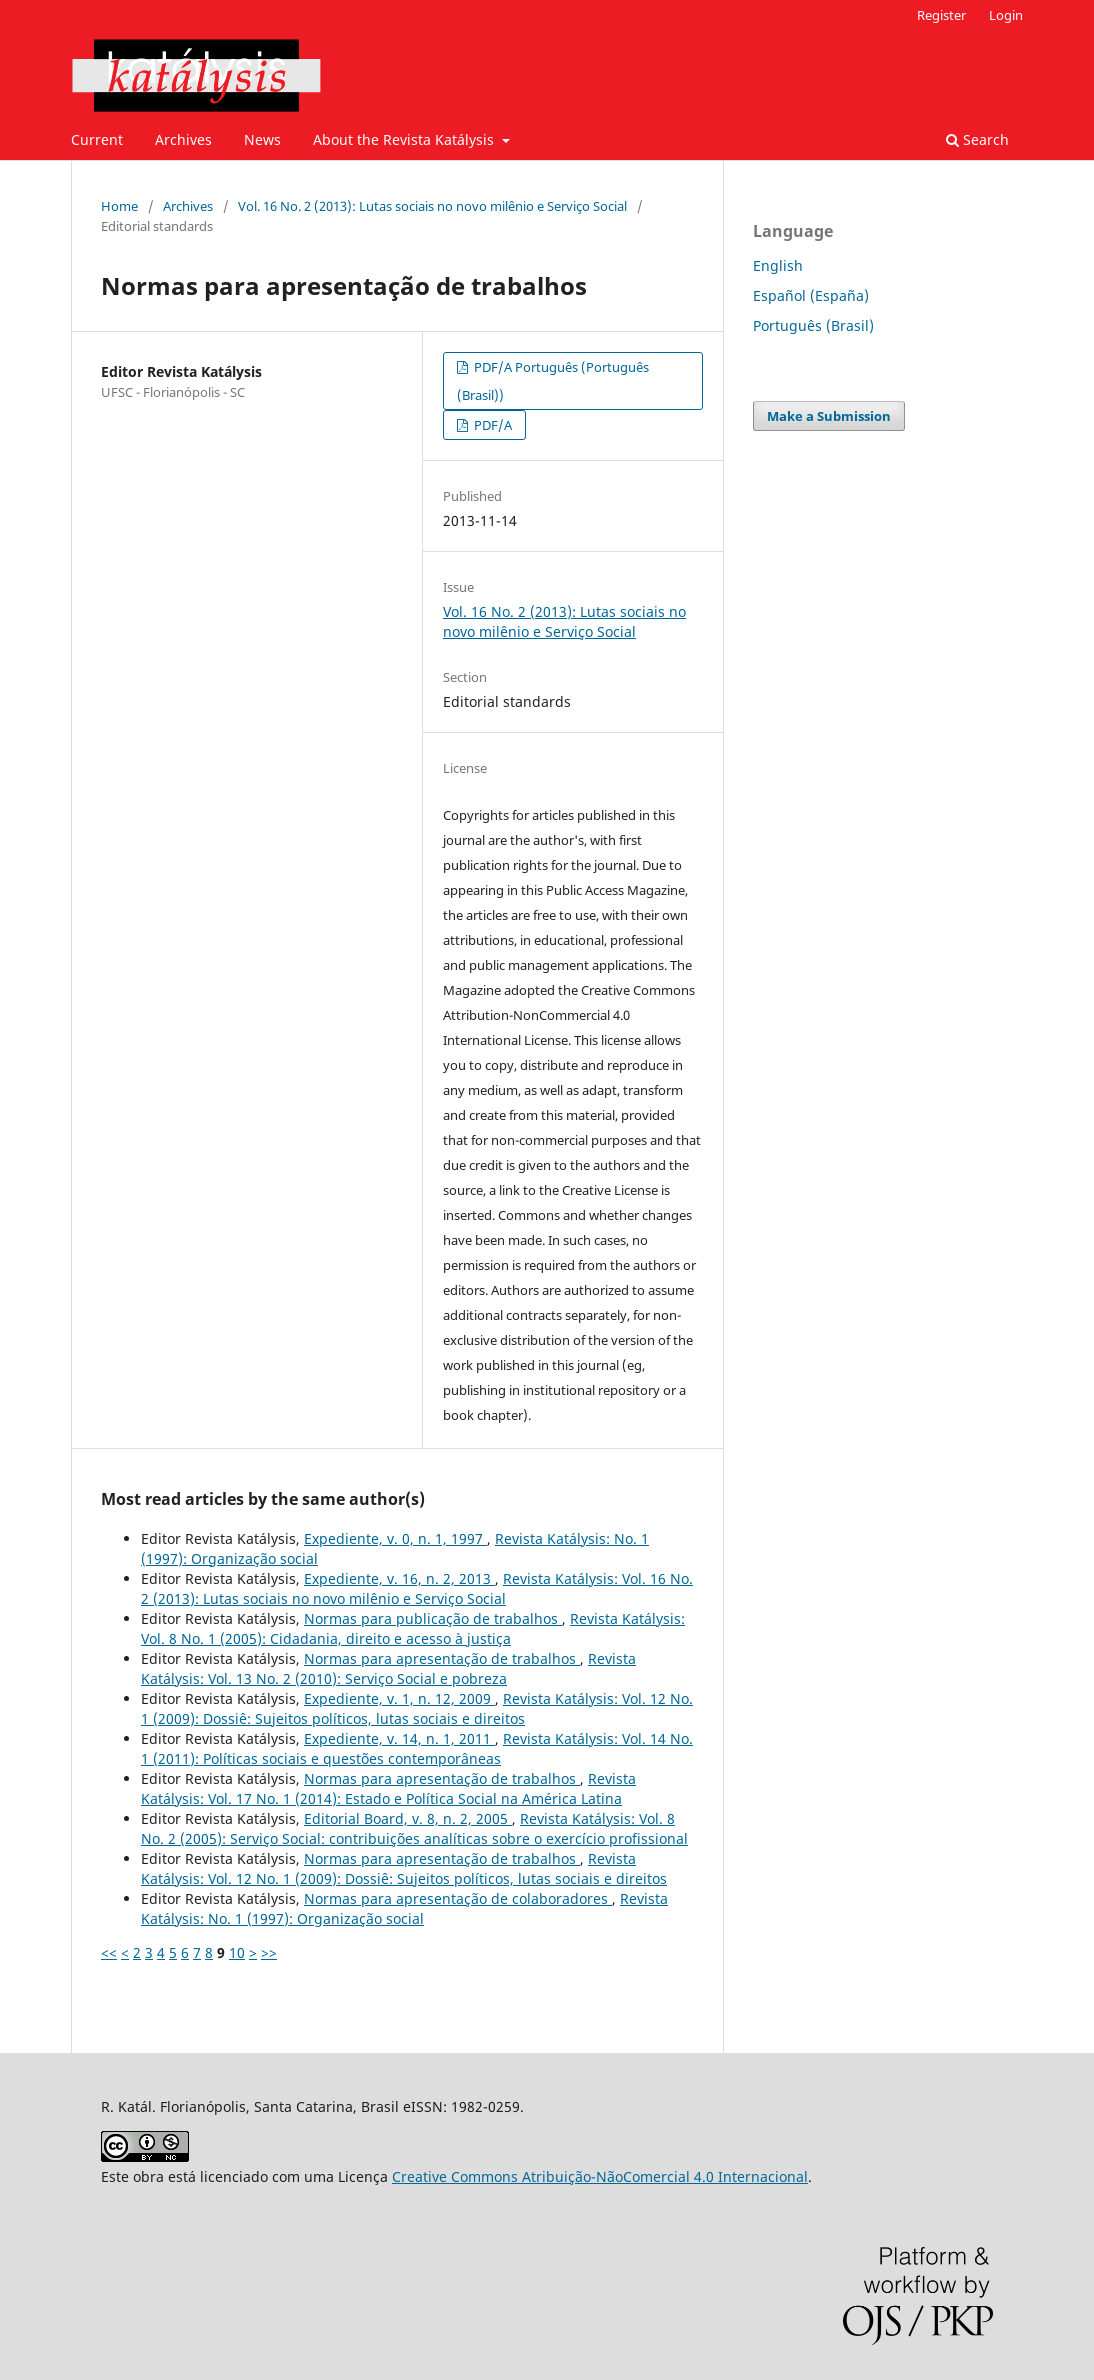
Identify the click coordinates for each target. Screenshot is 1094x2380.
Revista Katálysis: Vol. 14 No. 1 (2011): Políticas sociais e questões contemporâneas (417, 1748)
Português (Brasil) (813, 325)
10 (237, 1952)
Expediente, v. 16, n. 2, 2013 (399, 1578)
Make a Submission (829, 416)
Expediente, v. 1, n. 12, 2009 (399, 1698)
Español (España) (811, 295)
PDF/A (491, 425)
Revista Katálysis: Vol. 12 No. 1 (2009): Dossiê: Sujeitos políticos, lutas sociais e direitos (417, 1708)
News (262, 139)
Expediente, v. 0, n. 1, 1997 (395, 1538)
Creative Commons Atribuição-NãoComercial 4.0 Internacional (600, 2176)
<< (109, 1952)
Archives (183, 139)
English (778, 265)
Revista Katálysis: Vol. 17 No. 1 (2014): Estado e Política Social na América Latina (388, 1788)
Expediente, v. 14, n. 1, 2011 (399, 1738)
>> (269, 1952)
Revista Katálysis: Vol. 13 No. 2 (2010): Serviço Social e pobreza (388, 1668)
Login (1006, 15)
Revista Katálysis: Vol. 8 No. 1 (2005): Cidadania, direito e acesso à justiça (413, 1628)
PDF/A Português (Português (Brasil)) (553, 381)
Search (977, 139)
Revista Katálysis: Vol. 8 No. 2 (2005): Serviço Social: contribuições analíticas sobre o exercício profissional (414, 1828)
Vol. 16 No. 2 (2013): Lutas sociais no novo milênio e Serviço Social (432, 206)
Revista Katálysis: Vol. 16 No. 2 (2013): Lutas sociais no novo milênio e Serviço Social (417, 1588)
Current (97, 139)
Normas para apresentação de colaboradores (458, 1898)
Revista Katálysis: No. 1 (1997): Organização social (404, 1908)
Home (119, 206)
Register (941, 15)
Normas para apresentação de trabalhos (442, 1658)
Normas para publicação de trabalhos (433, 1618)
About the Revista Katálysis (405, 139)
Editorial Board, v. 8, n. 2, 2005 (408, 1818)
